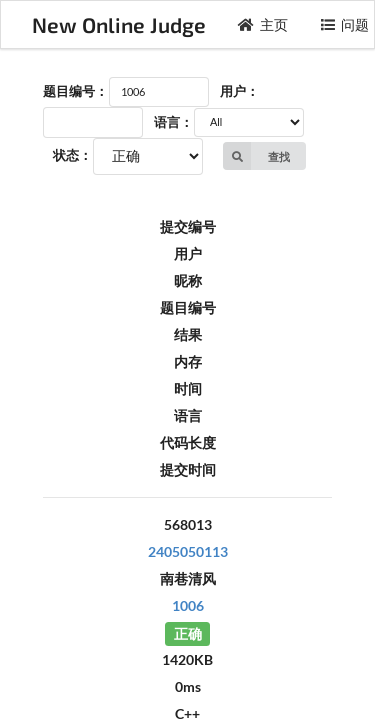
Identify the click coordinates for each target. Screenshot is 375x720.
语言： (173, 122)
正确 (188, 632)
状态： (72, 155)
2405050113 (188, 551)
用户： (239, 91)
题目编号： (75, 91)
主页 (263, 24)
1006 (188, 605)
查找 (256, 156)
